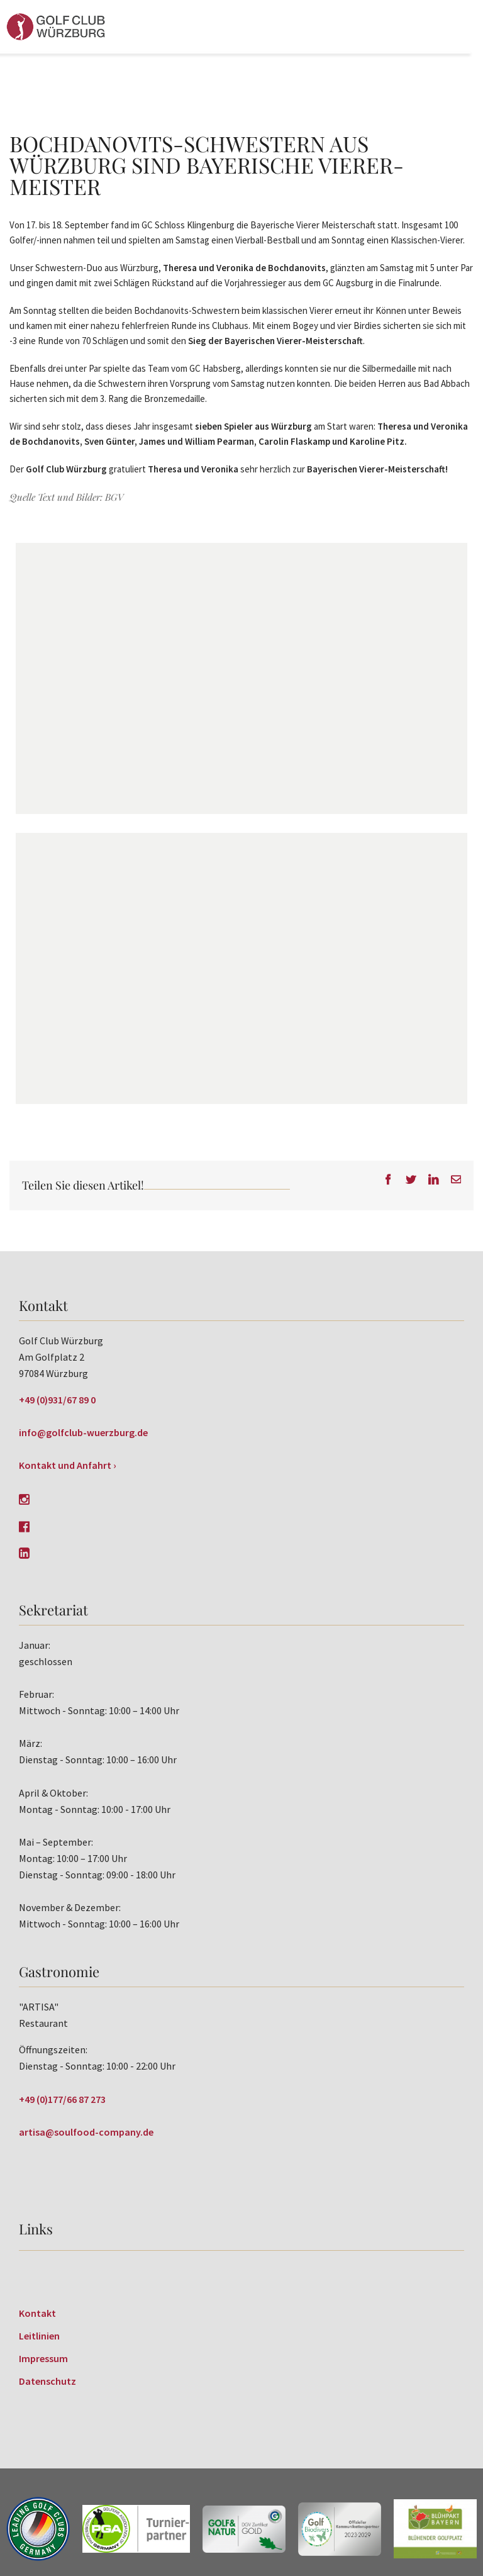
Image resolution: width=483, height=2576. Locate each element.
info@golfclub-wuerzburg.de (83, 1432)
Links (36, 2229)
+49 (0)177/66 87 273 (62, 2099)
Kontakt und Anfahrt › (67, 1465)
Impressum (43, 2358)
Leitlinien (39, 2335)
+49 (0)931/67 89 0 (57, 1399)
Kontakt (37, 2313)
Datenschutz (47, 2381)
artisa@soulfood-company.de (86, 2132)
